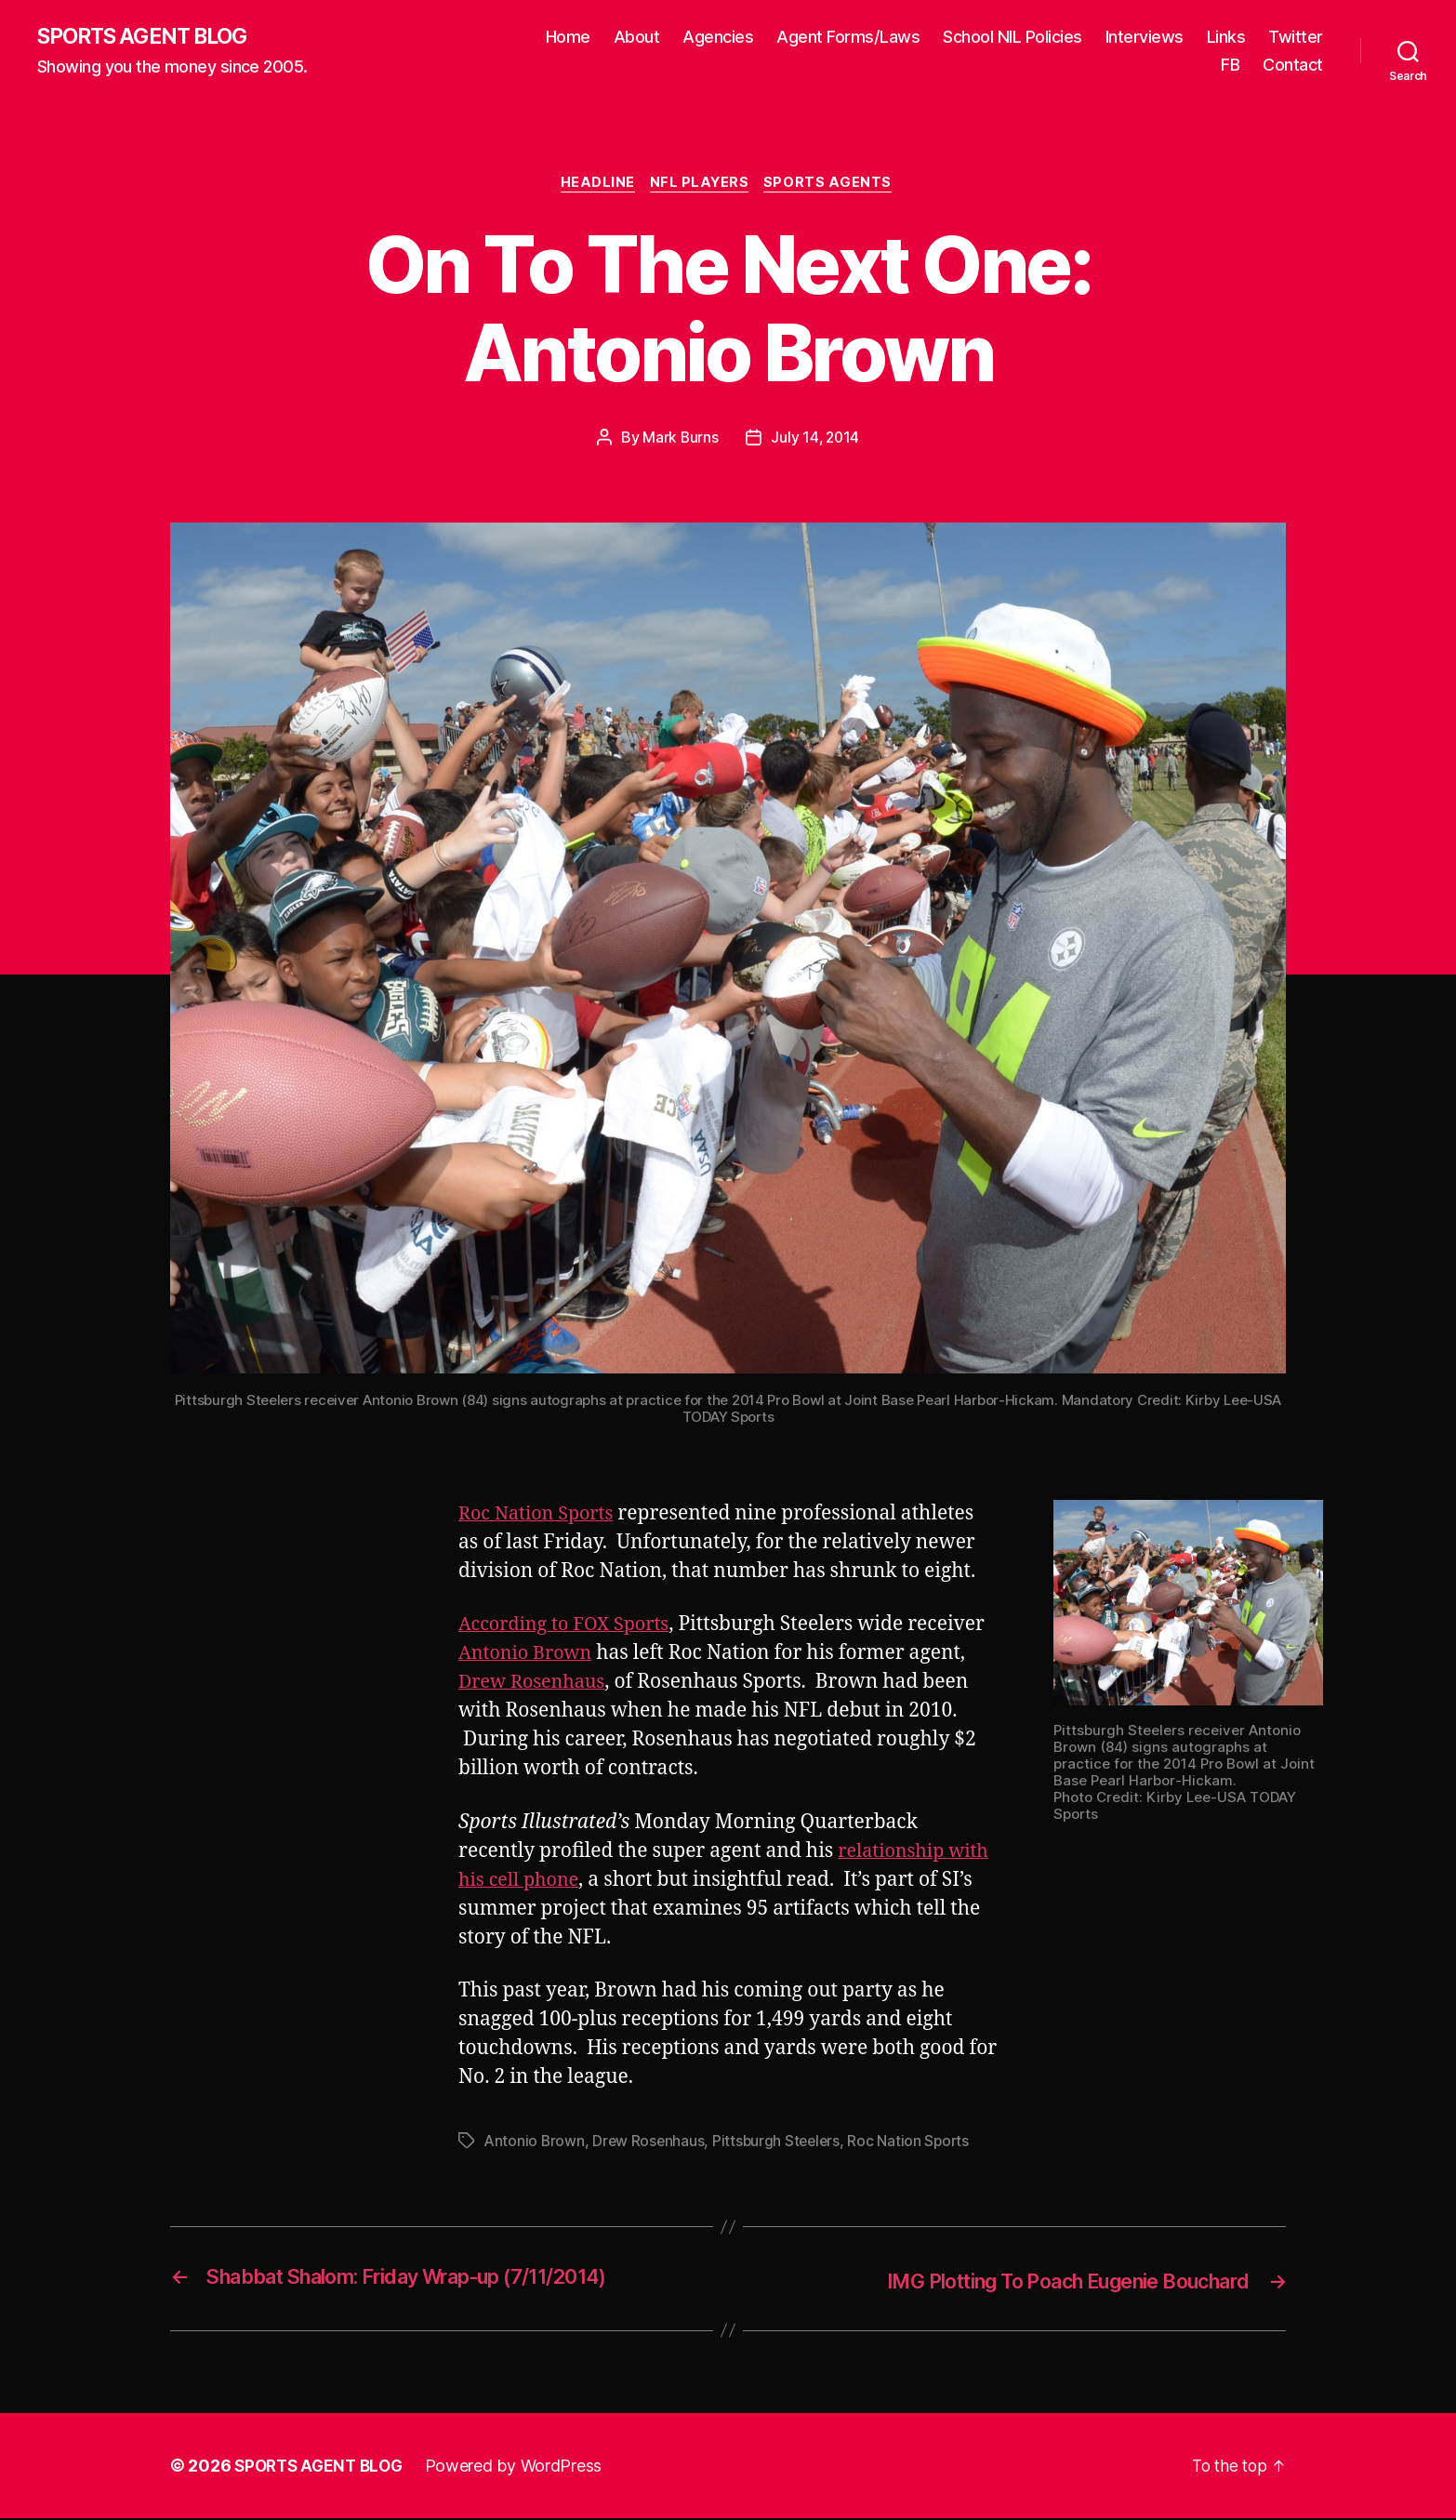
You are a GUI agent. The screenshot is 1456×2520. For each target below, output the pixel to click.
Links (1226, 37)
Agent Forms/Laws (848, 37)
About (637, 37)
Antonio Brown (611, 1656)
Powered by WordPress (522, 2467)
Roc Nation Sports (540, 1517)
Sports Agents (834, 186)
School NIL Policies (1012, 37)
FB (1230, 65)
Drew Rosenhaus (598, 1685)
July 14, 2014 (816, 440)
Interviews (1144, 37)
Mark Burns (679, 440)
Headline (595, 186)
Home (568, 37)
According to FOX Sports (570, 1627)
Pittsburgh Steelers (781, 2144)
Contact (1293, 65)
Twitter (1295, 37)
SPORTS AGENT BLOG (149, 37)
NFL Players (702, 186)
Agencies (717, 37)
